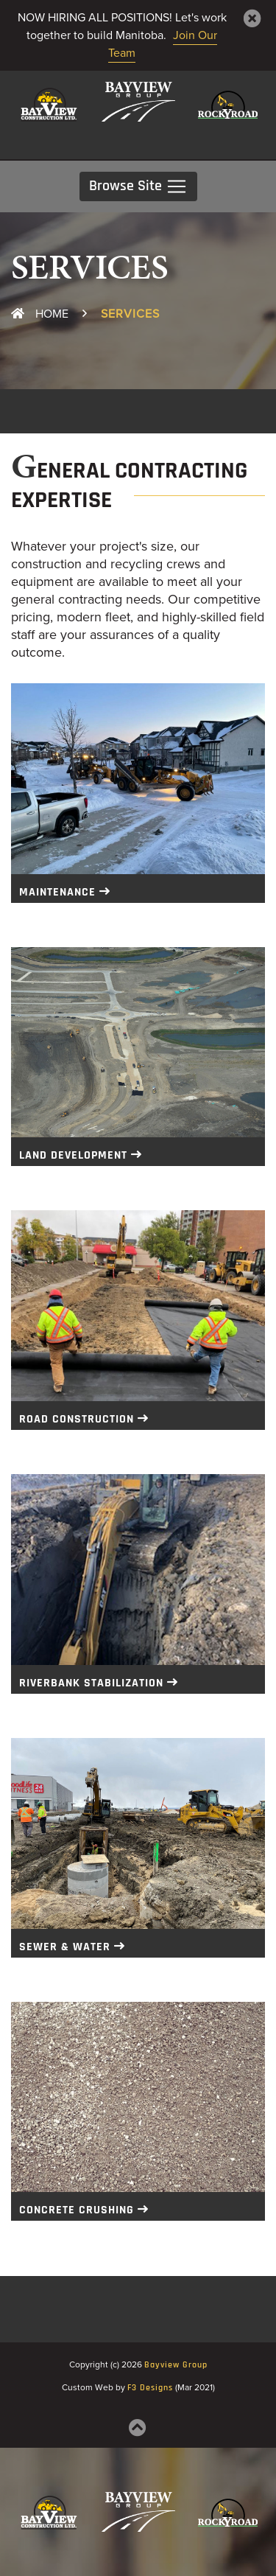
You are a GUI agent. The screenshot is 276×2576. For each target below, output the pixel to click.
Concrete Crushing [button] (76, 2210)
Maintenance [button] (57, 892)
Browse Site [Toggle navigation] (138, 186)
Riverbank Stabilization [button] (91, 1683)
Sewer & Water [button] (64, 1947)
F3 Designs (150, 2388)
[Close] (252, 18)
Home (39, 314)
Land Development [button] (73, 1156)
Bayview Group (176, 2365)
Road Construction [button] (76, 1419)
